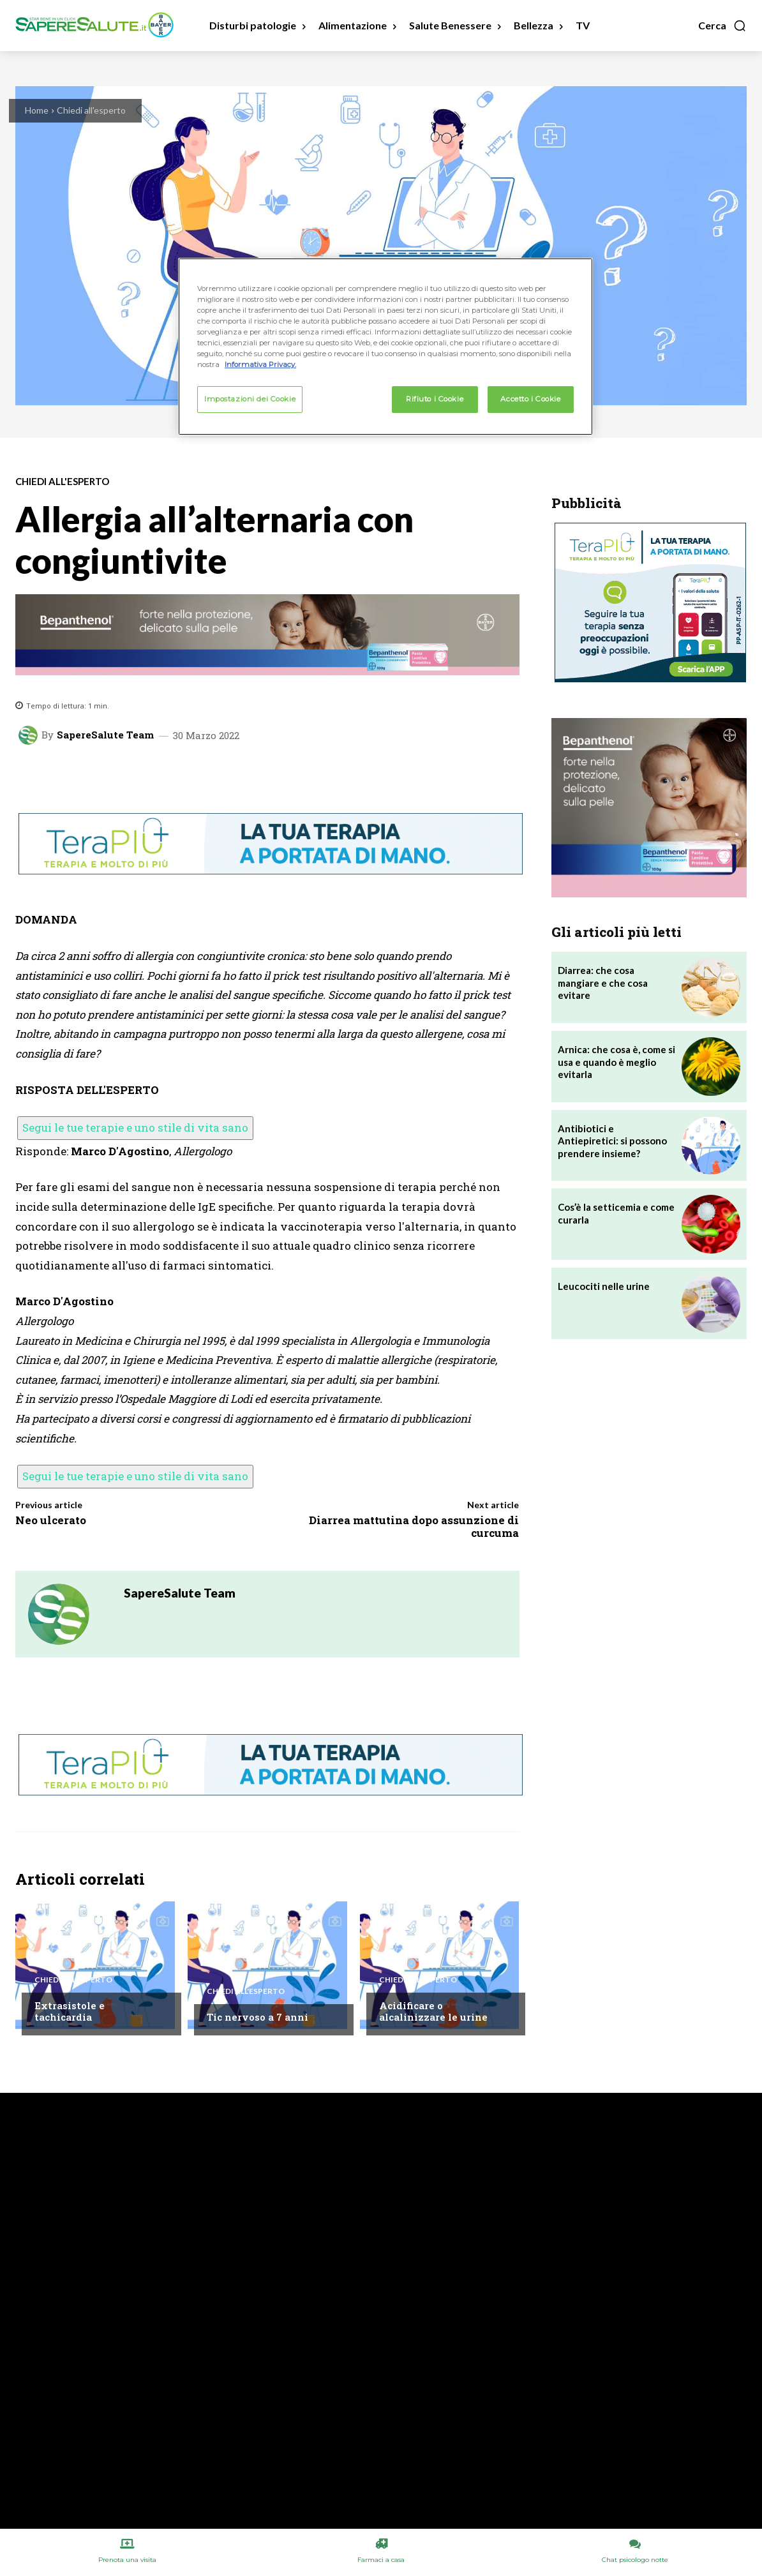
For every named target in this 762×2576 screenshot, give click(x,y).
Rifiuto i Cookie (434, 398)
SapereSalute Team (105, 735)
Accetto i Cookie (530, 398)
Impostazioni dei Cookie (249, 398)
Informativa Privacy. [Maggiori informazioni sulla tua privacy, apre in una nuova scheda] (260, 364)
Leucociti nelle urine (604, 1286)
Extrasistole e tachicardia (69, 2011)
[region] (385, 346)
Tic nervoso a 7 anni (257, 2017)
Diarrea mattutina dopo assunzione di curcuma (414, 1526)
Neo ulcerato (50, 1520)
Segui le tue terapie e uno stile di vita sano (135, 1127)
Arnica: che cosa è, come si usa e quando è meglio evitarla (616, 1062)
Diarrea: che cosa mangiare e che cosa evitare (603, 982)
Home (37, 110)
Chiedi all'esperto (91, 110)
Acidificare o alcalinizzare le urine (433, 2011)
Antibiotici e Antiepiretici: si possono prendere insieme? (612, 1141)
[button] (722, 25)
